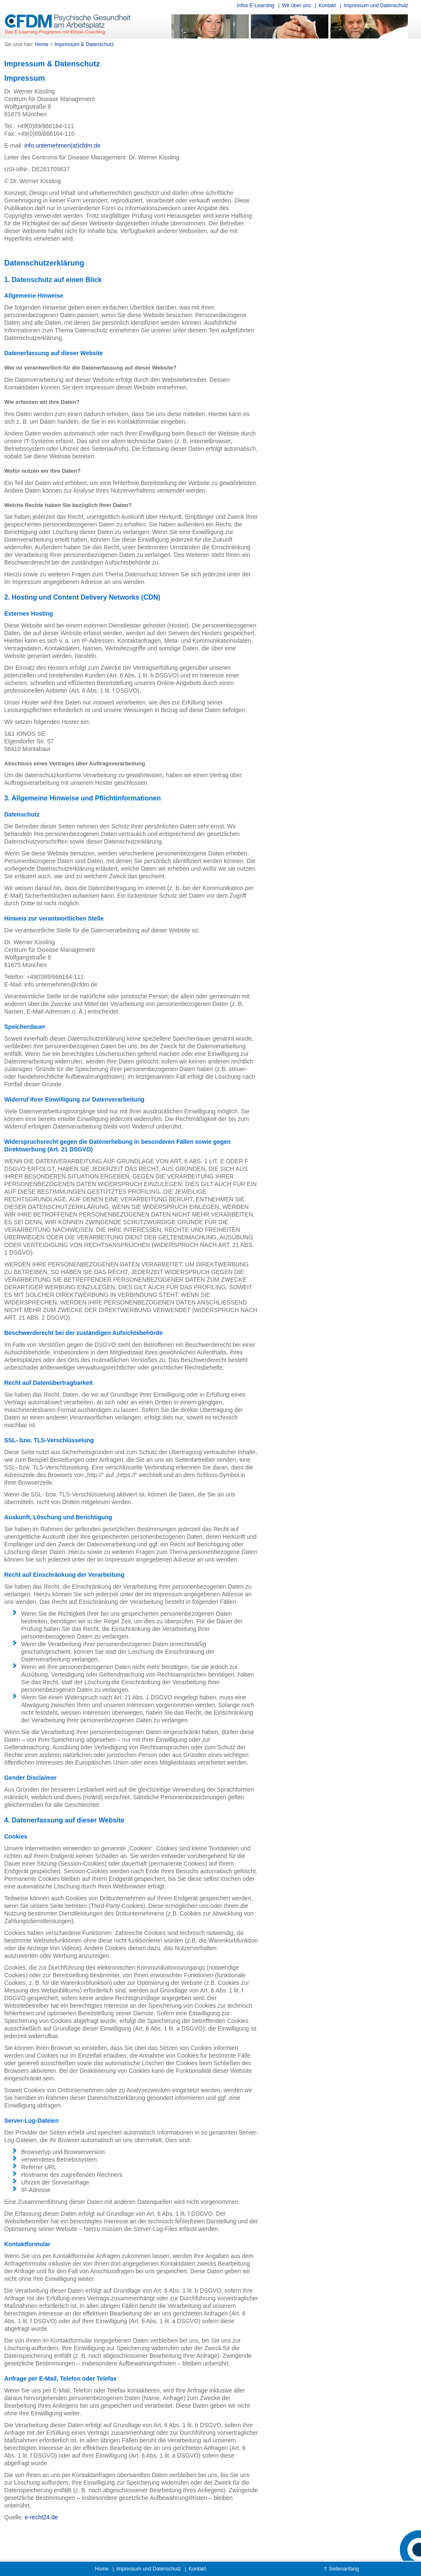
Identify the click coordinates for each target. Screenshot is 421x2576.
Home (101, 2569)
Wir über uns (296, 5)
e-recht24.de (41, 2517)
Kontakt (327, 5)
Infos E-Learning (255, 5)
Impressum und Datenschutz (376, 5)
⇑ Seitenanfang (341, 2569)
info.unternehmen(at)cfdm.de (62, 145)
